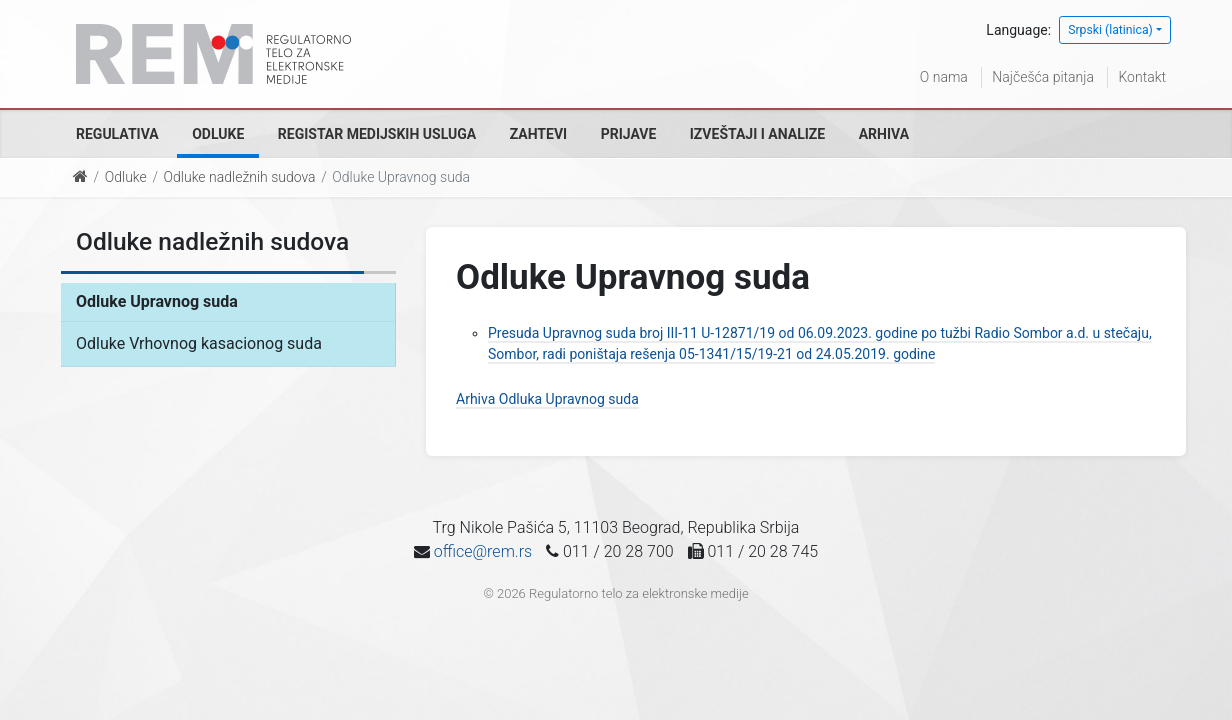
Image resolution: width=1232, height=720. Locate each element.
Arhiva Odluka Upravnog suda (547, 399)
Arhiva (884, 134)
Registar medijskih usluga (377, 134)
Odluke (218, 134)
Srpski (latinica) (1110, 30)
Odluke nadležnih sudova (240, 177)
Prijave (629, 134)
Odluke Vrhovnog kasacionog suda (199, 343)
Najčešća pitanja (1043, 77)
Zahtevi (538, 134)
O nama (944, 77)
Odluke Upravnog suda (157, 301)
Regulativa (117, 134)
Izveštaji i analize (757, 134)
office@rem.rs (483, 551)
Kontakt (1142, 77)
